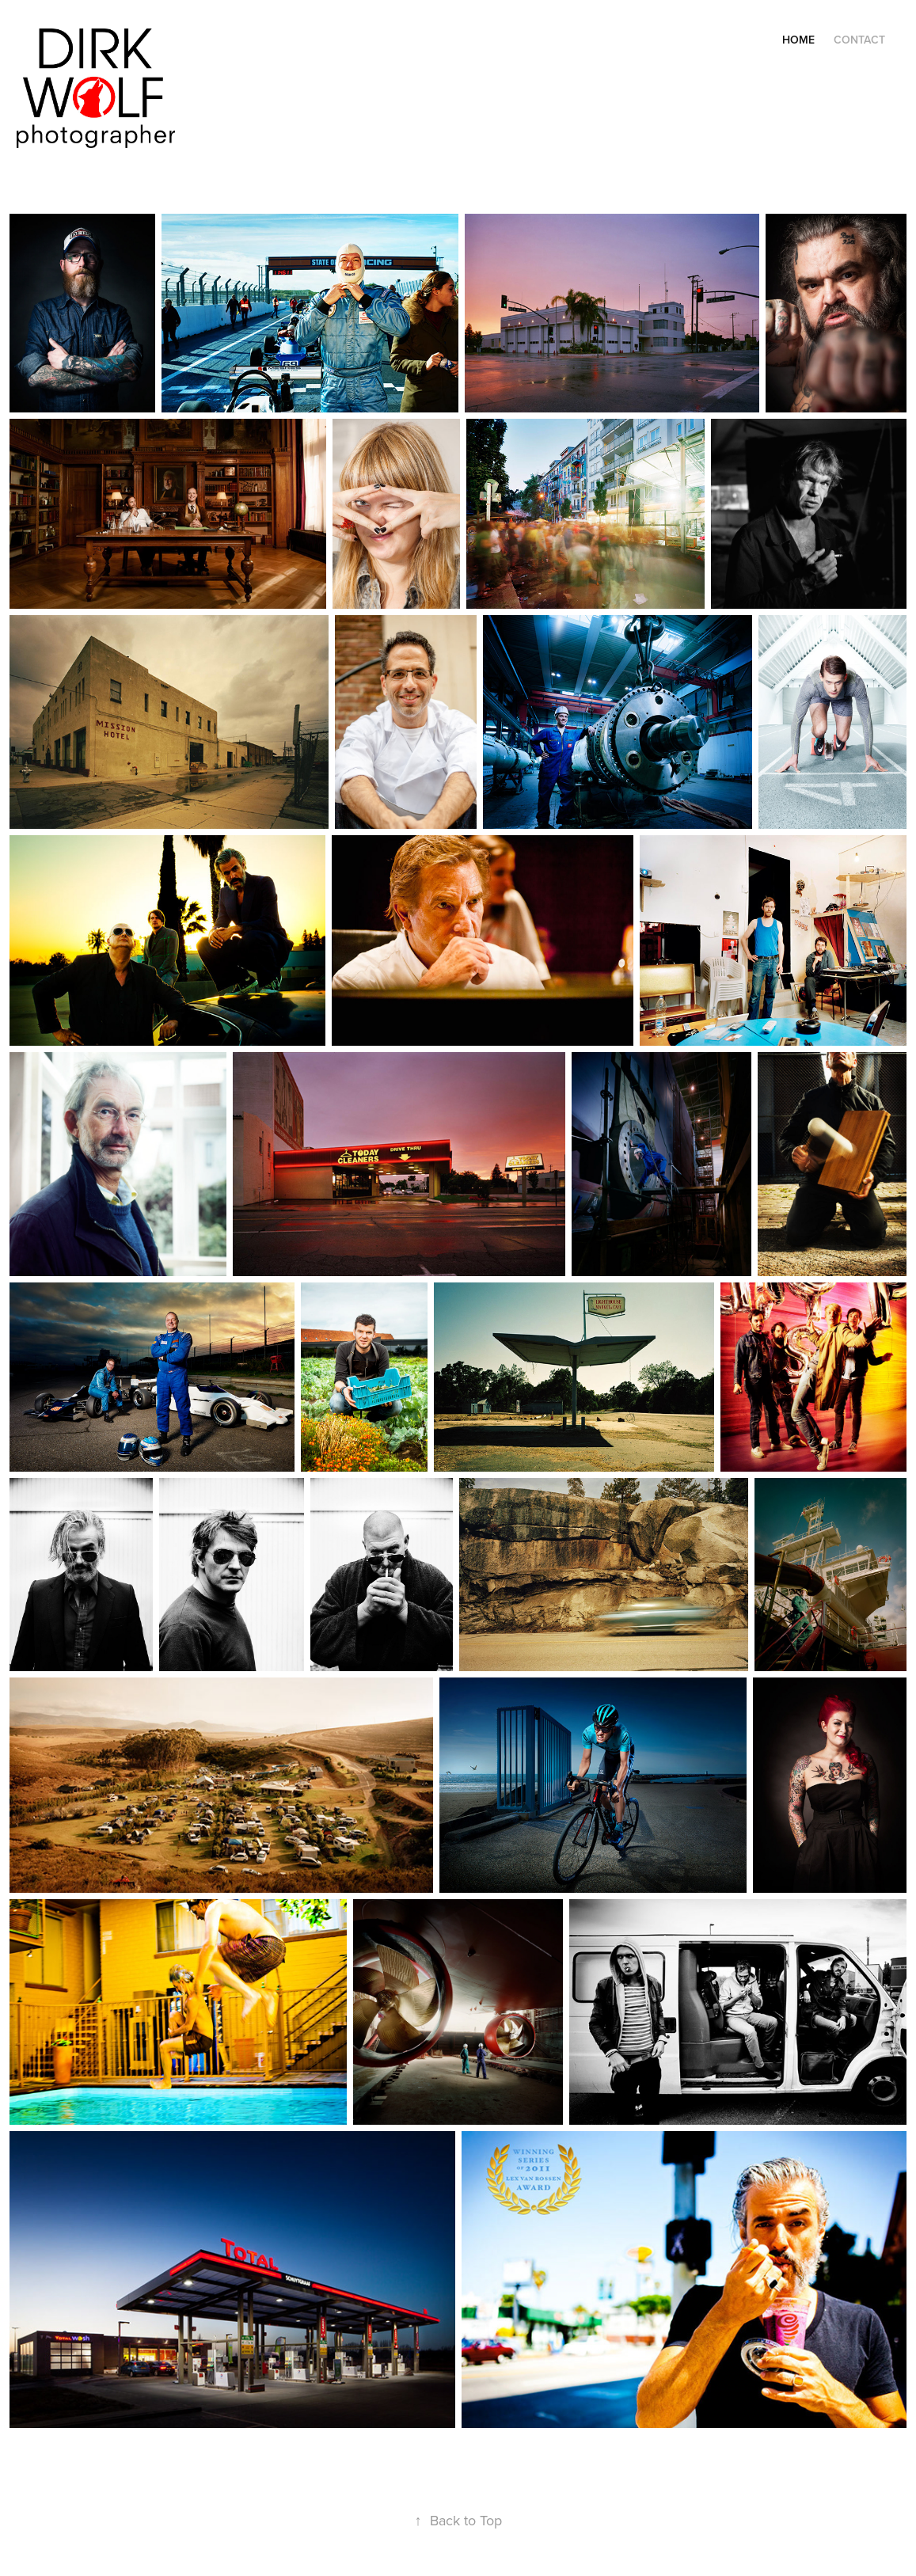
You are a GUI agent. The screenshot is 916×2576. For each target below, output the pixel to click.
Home (798, 39)
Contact (859, 39)
